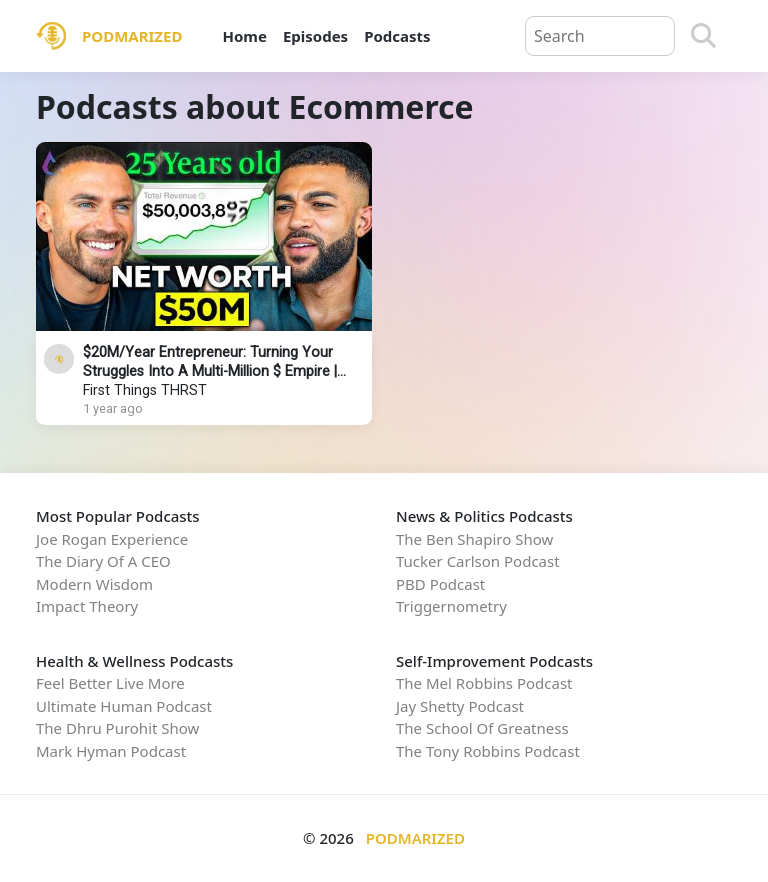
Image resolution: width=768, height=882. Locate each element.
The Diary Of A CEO (103, 561)
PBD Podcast (440, 584)
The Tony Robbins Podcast (488, 751)
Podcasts (397, 36)
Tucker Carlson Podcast (478, 561)
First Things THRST (145, 390)
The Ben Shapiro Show (474, 539)
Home (244, 36)
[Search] (703, 36)
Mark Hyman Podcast (111, 751)
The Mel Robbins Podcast (484, 683)
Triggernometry (451, 606)
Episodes (315, 36)
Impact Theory (87, 606)
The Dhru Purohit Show (117, 728)
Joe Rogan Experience (112, 539)
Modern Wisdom (94, 584)
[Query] (600, 36)
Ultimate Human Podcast (124, 706)
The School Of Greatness (482, 728)
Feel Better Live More (110, 683)
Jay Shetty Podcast (460, 706)
